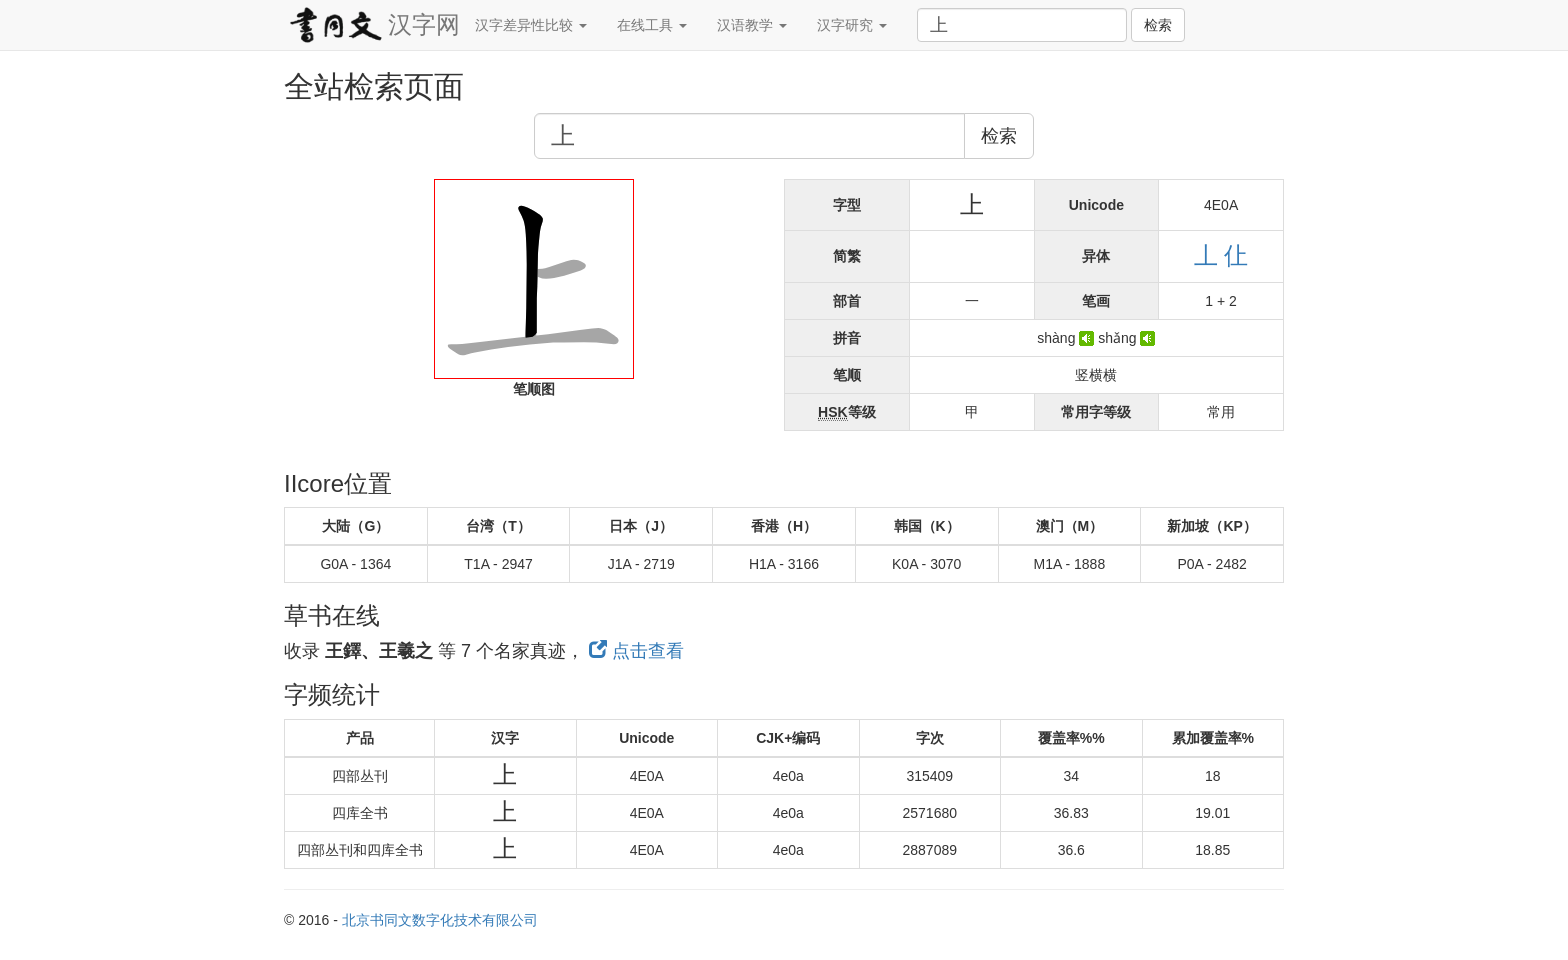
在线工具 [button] (652, 25)
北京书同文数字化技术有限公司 (440, 920)
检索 (1158, 25)
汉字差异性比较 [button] (531, 25)
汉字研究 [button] (852, 25)
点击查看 (636, 651)
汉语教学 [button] (752, 25)
